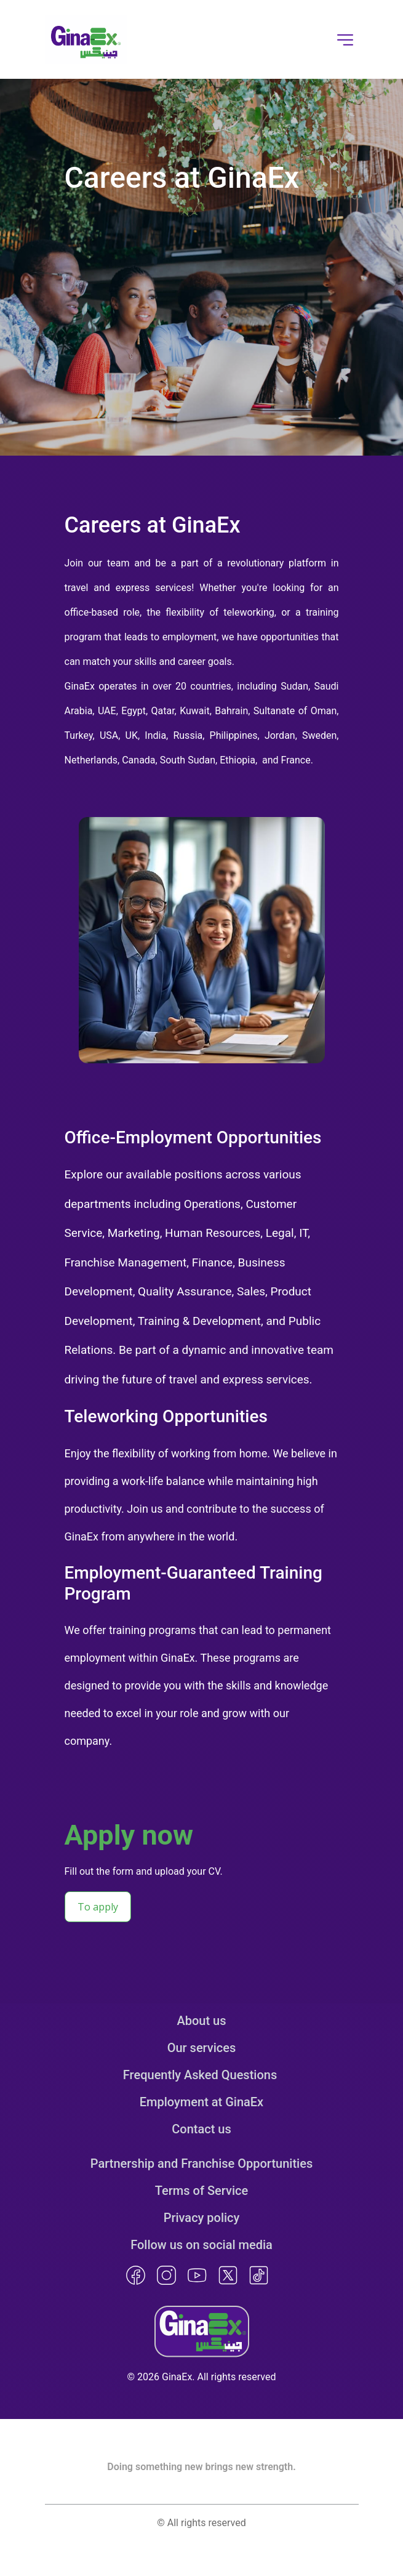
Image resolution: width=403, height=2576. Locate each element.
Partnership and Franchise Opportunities (201, 2163)
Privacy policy (202, 2217)
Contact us (201, 2129)
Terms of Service (201, 2190)
